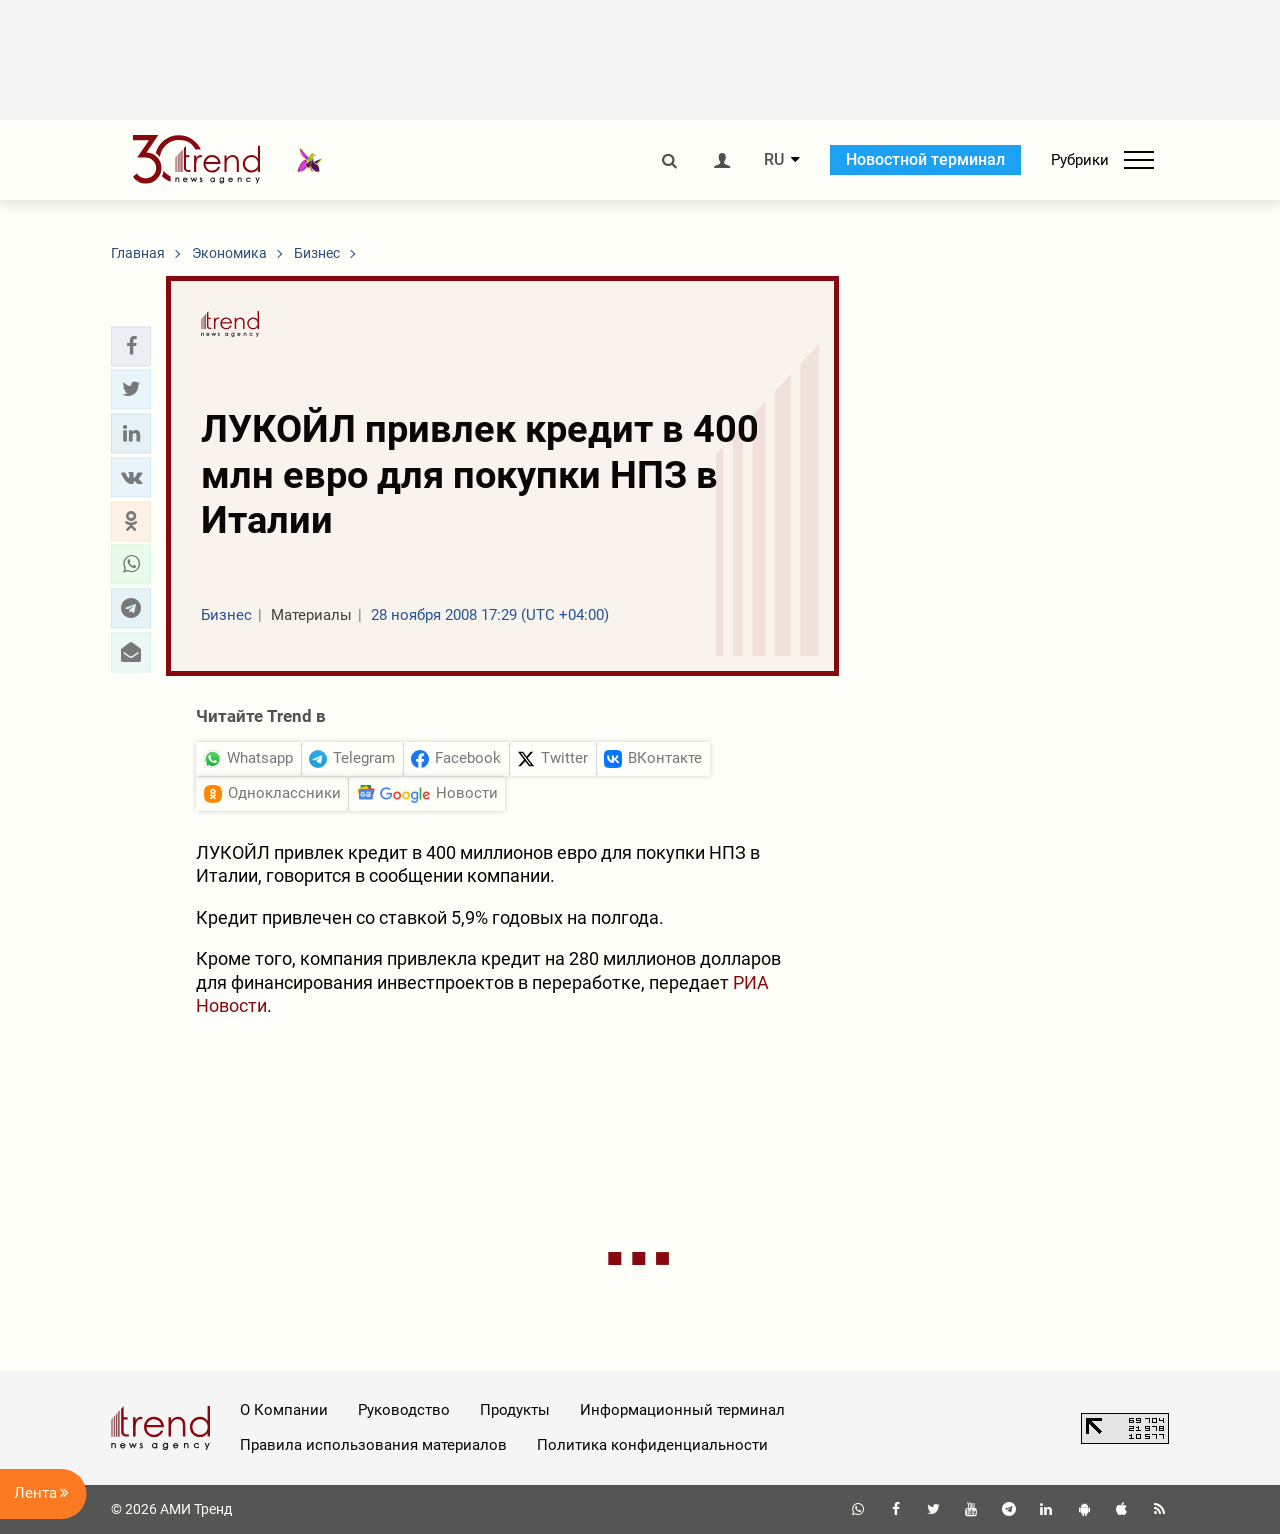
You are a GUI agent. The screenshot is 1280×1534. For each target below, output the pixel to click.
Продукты (515, 1410)
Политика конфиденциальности (652, 1445)
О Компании (284, 1410)
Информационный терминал (682, 1410)
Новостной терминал (925, 159)
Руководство (404, 1410)
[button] (131, 346)
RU (774, 160)
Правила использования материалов (373, 1445)
